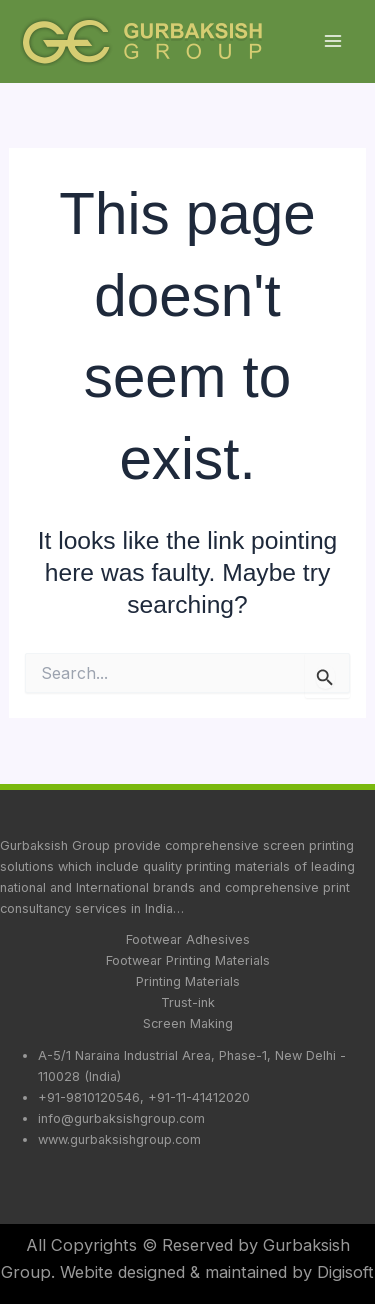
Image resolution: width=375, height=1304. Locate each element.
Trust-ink (188, 1002)
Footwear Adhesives (188, 939)
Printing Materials (188, 981)
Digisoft (345, 1272)
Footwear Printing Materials (188, 960)
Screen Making (188, 1023)
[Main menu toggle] (332, 41)
